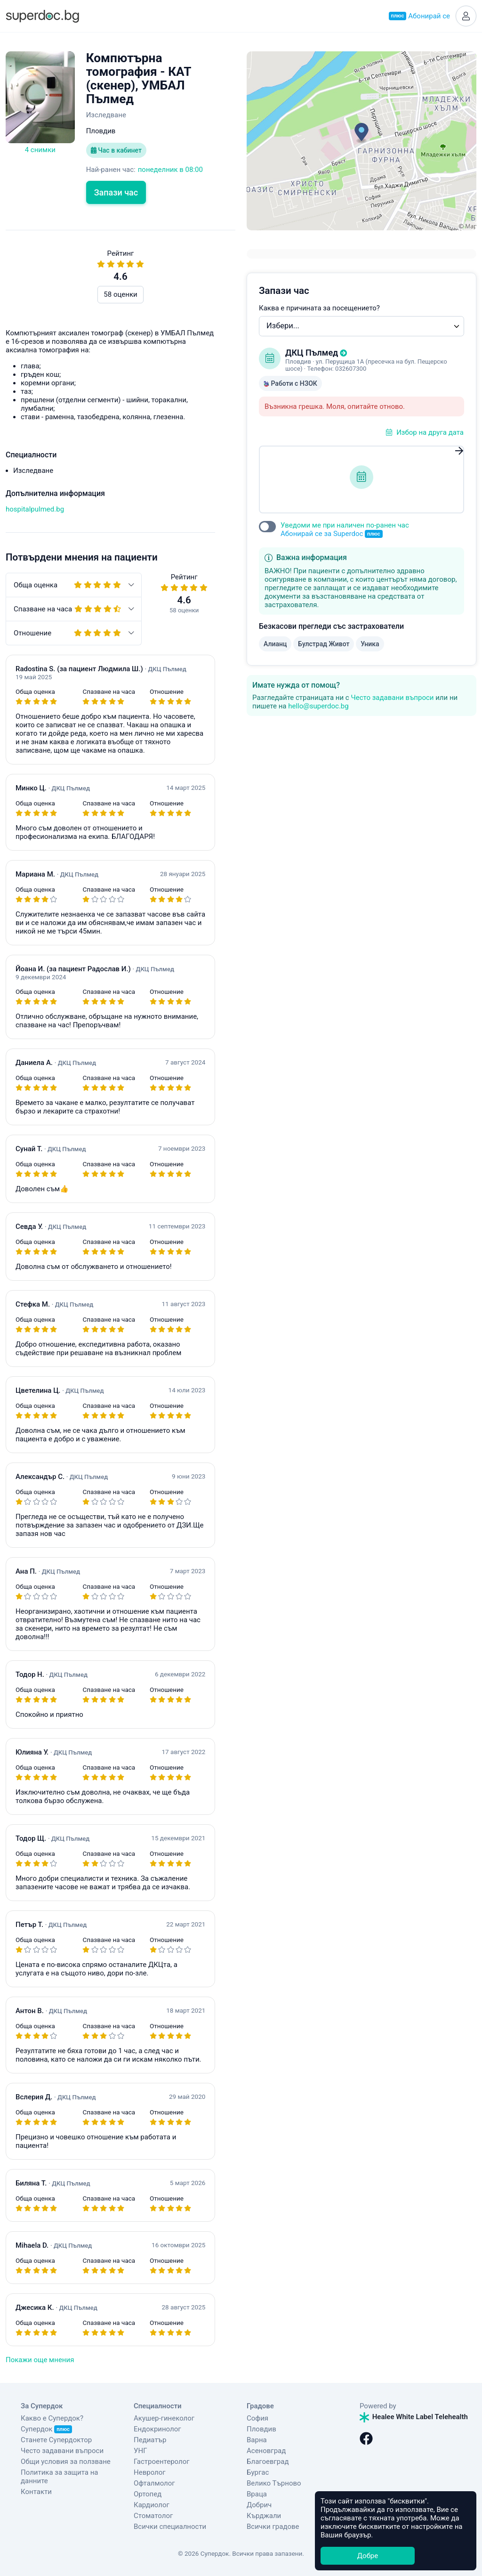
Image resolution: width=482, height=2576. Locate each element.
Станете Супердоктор (56, 2440)
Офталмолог (154, 2483)
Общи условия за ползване (66, 2461)
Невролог (150, 2472)
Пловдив (261, 2429)
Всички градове (273, 2526)
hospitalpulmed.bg (35, 509)
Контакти (36, 2491)
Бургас (258, 2472)
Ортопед (147, 2494)
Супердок (46, 2429)
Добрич (259, 2505)
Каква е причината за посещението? (319, 308)
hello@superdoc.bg (318, 706)
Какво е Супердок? (52, 2418)
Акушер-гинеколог (164, 2418)
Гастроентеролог (162, 2461)
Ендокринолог (157, 2429)
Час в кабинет (116, 150)
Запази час (116, 192)
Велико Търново (274, 2483)
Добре (367, 2556)
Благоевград (268, 2461)
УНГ (140, 2450)
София (257, 2418)
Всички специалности (170, 2526)
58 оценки (120, 294)
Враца (257, 2494)
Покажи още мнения (40, 2360)
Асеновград (266, 2450)
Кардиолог (151, 2505)
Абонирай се (419, 16)
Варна (257, 2440)
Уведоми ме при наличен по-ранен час (345, 529)
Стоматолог (153, 2515)
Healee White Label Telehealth (414, 2417)
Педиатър (150, 2440)
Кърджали (264, 2515)
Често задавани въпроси (392, 697)
